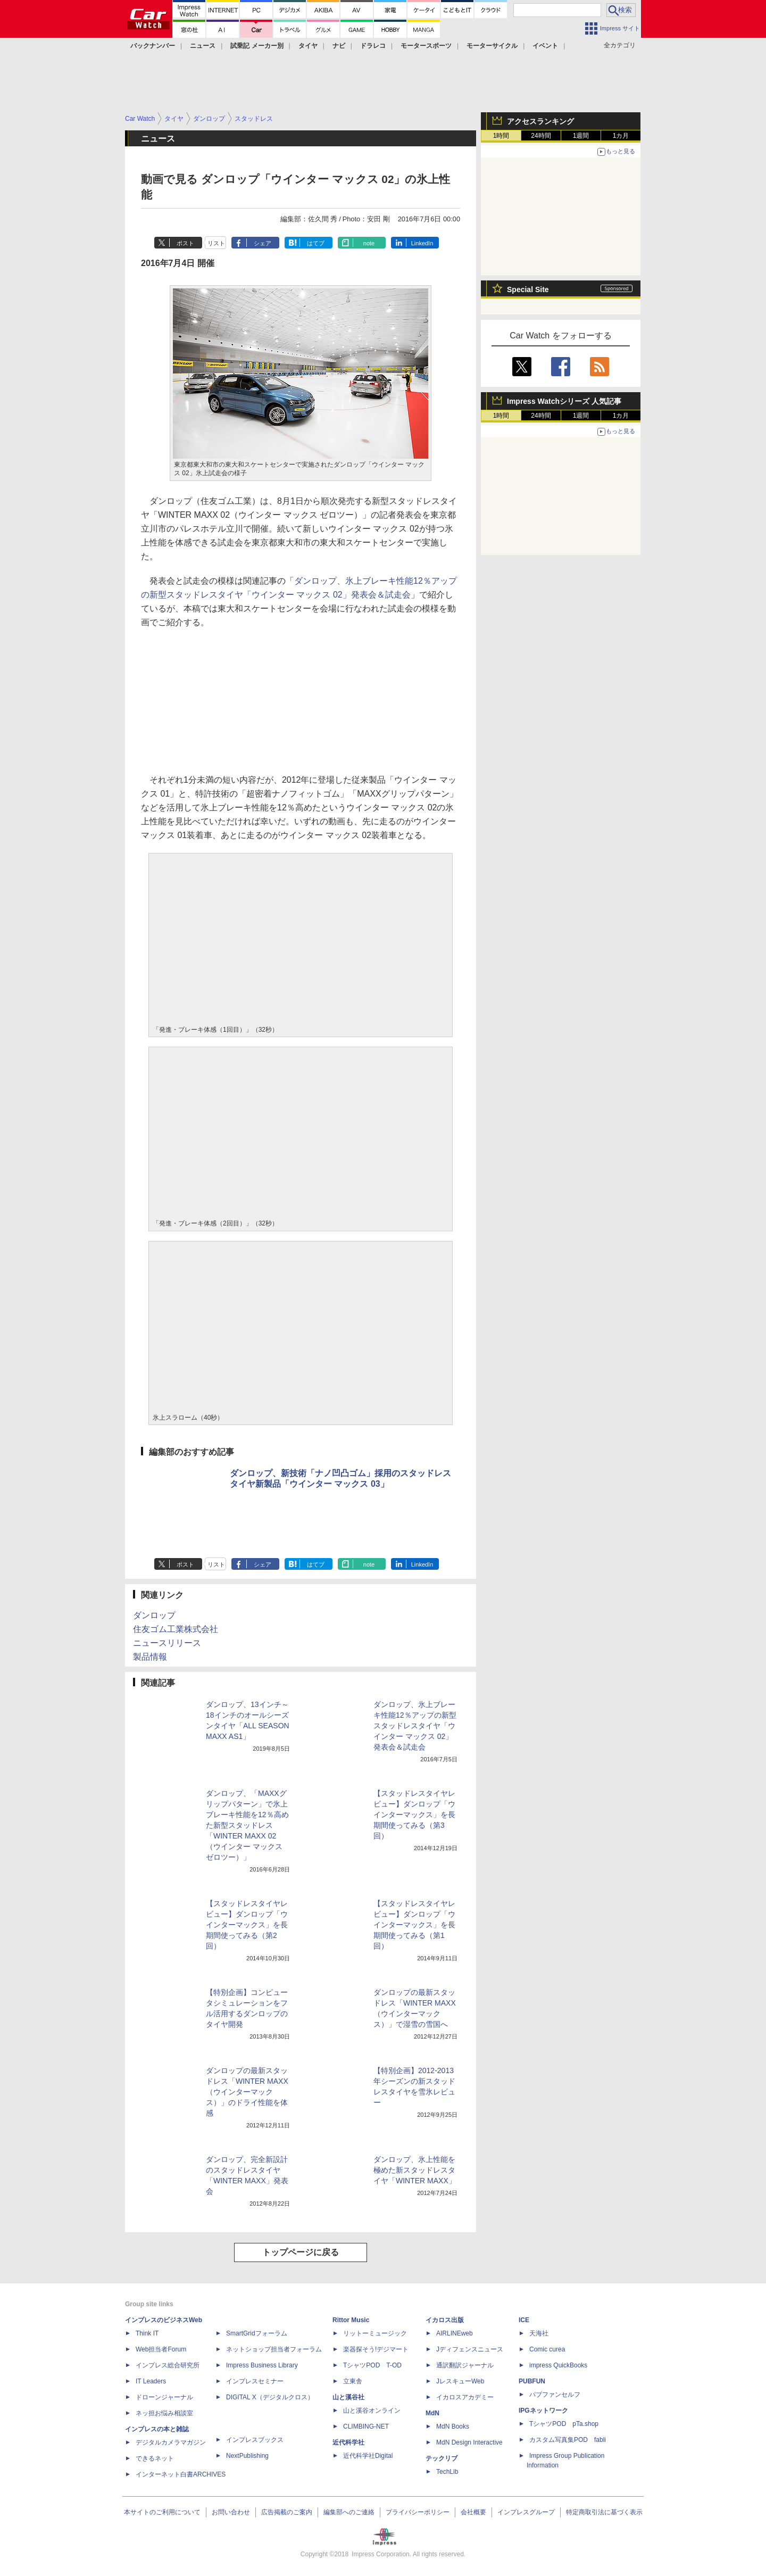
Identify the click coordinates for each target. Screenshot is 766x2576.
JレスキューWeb (460, 2381)
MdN (432, 2413)
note (368, 243)
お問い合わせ (231, 2512)
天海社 (538, 2333)
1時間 (501, 135)
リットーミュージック (375, 2333)
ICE (524, 2320)
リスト (216, 243)
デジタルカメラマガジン (171, 2442)
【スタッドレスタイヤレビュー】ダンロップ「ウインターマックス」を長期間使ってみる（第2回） (247, 1924)
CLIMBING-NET (366, 2426)
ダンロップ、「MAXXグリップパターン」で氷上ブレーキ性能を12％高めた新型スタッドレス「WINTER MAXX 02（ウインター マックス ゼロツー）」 (247, 1825)
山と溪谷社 (348, 2397)
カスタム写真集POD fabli (567, 2440)
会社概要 (473, 2512)
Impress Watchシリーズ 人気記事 (564, 401)
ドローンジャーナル (164, 2397)
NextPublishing (247, 2455)
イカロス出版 (445, 2320)
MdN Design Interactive (469, 2442)
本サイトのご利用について (162, 2512)
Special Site (528, 289)
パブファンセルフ (554, 2394)
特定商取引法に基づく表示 (604, 2512)
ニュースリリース (167, 1642)
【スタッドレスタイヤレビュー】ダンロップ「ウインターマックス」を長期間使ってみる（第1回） (414, 1924)
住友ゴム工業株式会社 (175, 1629)
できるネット (155, 2458)
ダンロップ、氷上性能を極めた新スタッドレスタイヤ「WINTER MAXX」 (414, 2170)
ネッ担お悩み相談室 (164, 2413)
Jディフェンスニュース (469, 2349)
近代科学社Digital (368, 2455)
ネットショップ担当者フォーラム (274, 2349)
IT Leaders (151, 2381)
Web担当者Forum (161, 2349)
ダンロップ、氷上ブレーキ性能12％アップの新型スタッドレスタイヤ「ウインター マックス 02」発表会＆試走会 (414, 1725)
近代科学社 (348, 2442)
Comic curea (547, 2349)
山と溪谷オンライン (372, 2410)
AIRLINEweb (454, 2333)
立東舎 (352, 2381)
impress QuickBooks (558, 2365)
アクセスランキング (540, 121)
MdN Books (452, 2426)
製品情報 (150, 1656)
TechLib (447, 2471)
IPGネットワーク (543, 2410)
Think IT (147, 2333)
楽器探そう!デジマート (376, 2349)
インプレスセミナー (255, 2381)
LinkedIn (422, 243)
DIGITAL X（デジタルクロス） (270, 2397)
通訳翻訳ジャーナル (465, 2365)
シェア (262, 243)
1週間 (581, 135)
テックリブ (441, 2458)
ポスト (185, 243)
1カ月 (621, 135)
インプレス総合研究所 (167, 2365)
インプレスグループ (526, 2512)
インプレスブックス (255, 2440)
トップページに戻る (300, 2252)
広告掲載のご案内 (286, 2512)
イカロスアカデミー (465, 2397)
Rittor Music (350, 2320)
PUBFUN (532, 2381)
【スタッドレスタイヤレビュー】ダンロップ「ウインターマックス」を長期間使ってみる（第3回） (414, 1814)
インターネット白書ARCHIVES (181, 2474)
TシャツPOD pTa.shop (563, 2424)
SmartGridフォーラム (256, 2333)
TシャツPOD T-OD (372, 2365)
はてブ (315, 243)
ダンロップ (154, 1615)
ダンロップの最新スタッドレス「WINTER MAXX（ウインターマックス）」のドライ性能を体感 (247, 2091)
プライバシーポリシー (417, 2512)
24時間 (541, 135)
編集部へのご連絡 (348, 2512)
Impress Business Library (262, 2365)
